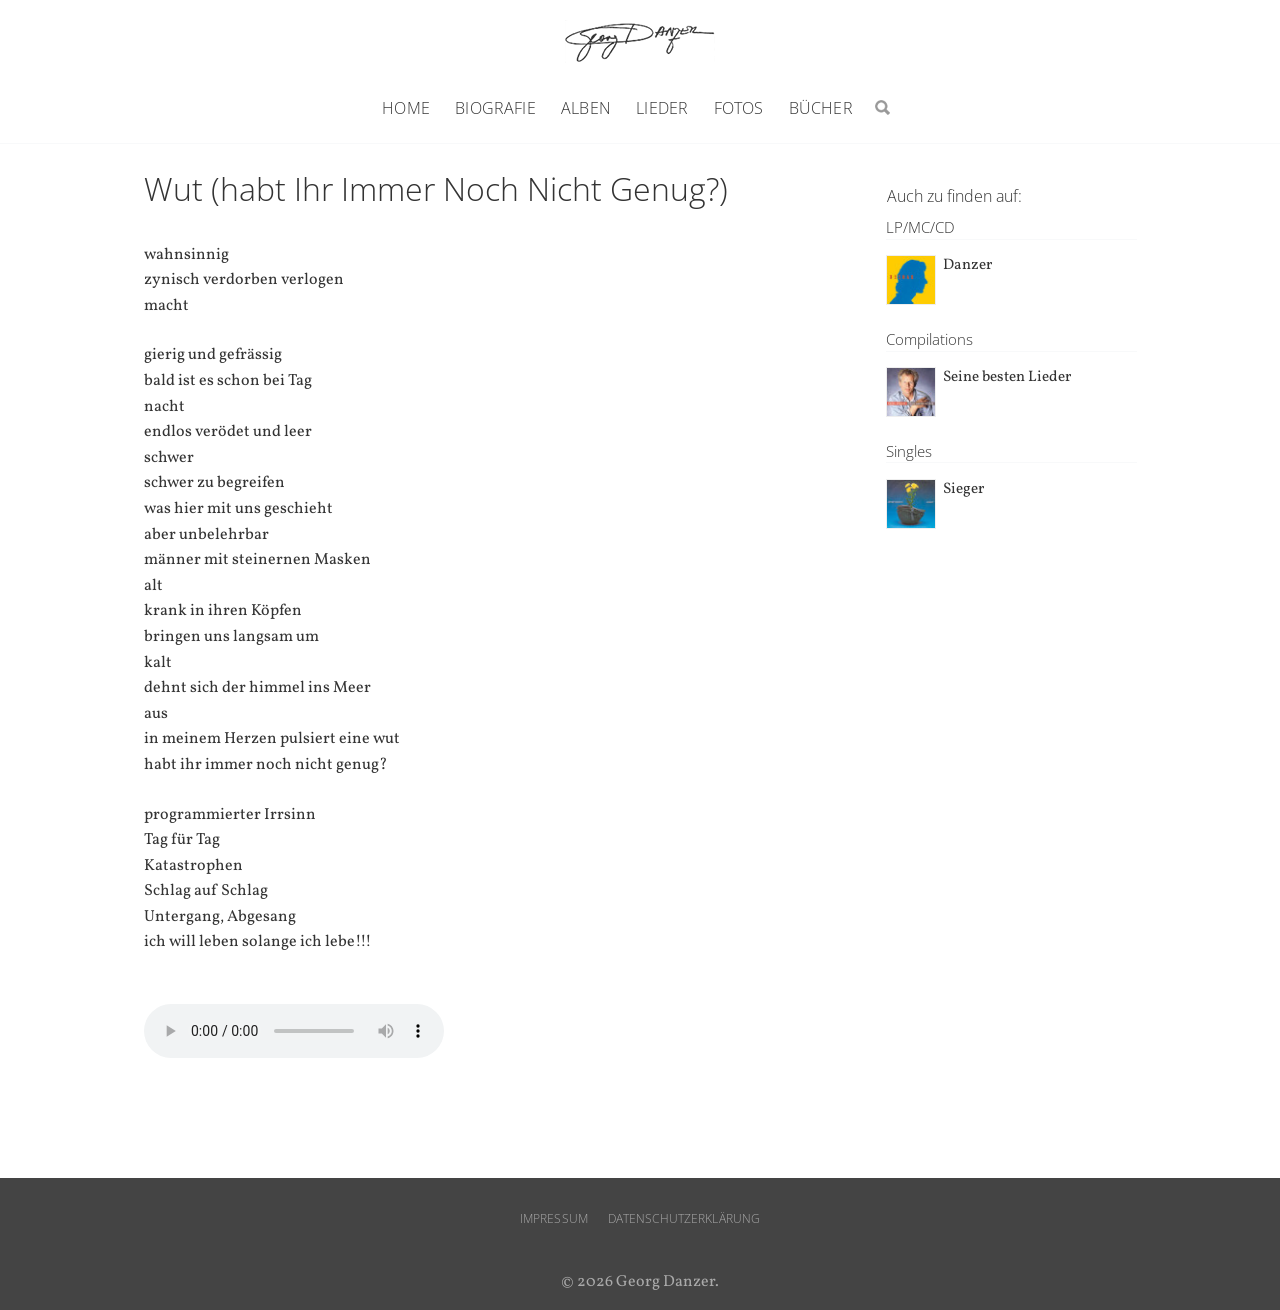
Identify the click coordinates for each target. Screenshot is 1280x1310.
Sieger (963, 489)
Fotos (739, 108)
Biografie (495, 108)
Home (406, 108)
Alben (586, 108)
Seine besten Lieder (1007, 377)
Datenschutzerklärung (684, 1218)
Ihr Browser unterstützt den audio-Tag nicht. (294, 1031)
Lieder (662, 108)
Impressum (554, 1218)
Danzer (967, 265)
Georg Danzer (640, 41)
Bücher (821, 108)
